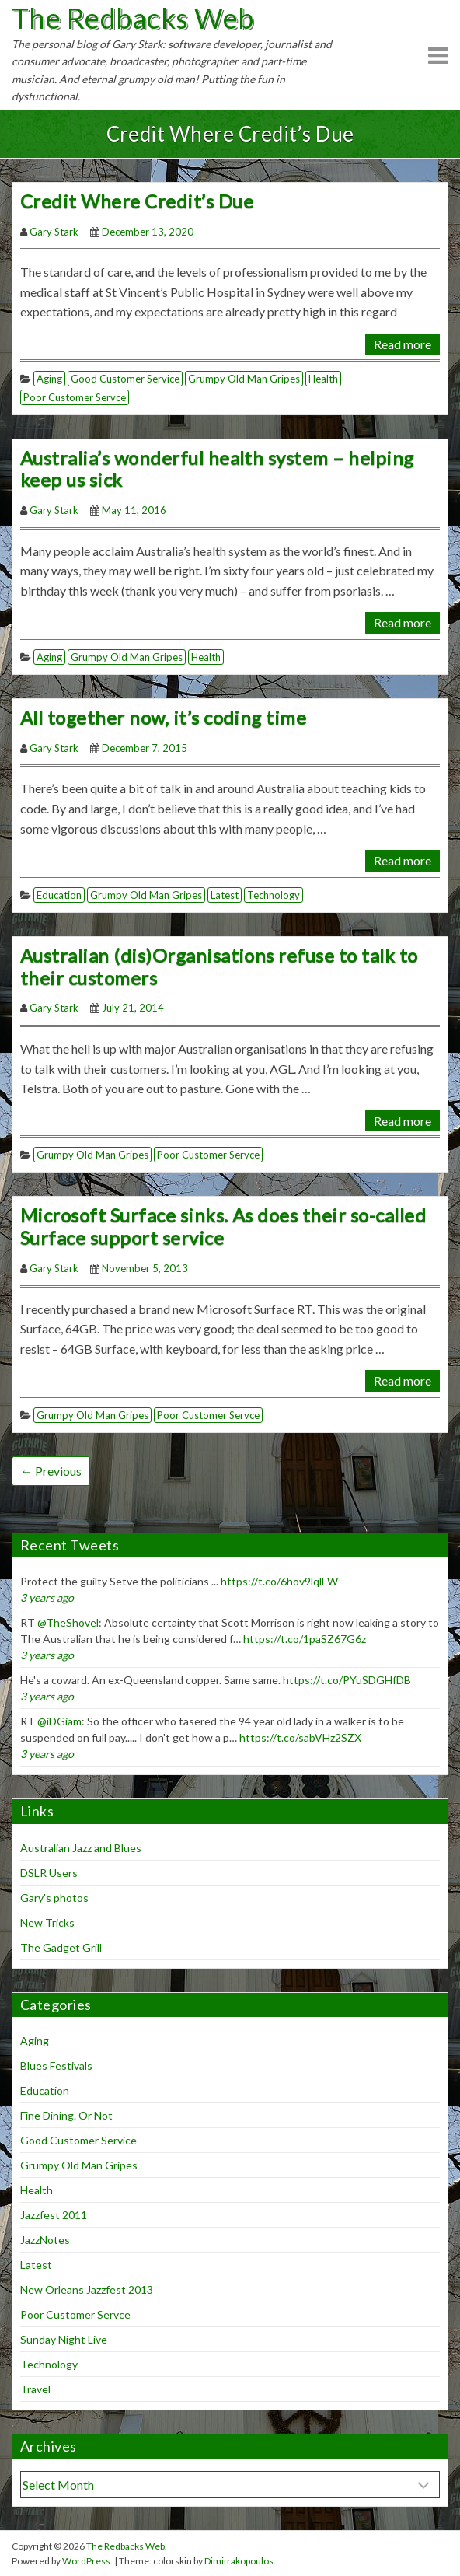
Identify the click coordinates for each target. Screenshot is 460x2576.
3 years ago (47, 1597)
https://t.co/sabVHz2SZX (300, 1737)
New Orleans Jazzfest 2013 (86, 2289)
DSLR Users (49, 1872)
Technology (273, 895)
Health (323, 378)
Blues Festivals (56, 2065)
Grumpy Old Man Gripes (244, 378)
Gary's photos (54, 1897)
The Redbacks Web (133, 18)
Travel (35, 2389)
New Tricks (47, 1922)
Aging (49, 378)
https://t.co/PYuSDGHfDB (347, 1679)
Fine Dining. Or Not (66, 2115)
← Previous (51, 1470)
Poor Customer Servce (74, 397)
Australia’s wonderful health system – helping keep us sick (217, 468)
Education (59, 895)
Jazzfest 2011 (53, 2214)
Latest (225, 895)
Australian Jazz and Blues (80, 1847)
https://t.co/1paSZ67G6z (304, 1638)
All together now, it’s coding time (163, 717)
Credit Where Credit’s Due (136, 201)
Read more (402, 344)
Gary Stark (54, 231)
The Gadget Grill (61, 1947)
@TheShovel (68, 1622)
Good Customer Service (125, 378)
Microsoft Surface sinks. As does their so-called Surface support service (223, 1226)
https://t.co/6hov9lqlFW (279, 1581)
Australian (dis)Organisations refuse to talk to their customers (219, 966)
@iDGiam (59, 1721)
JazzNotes (45, 2239)
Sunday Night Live (63, 2339)
